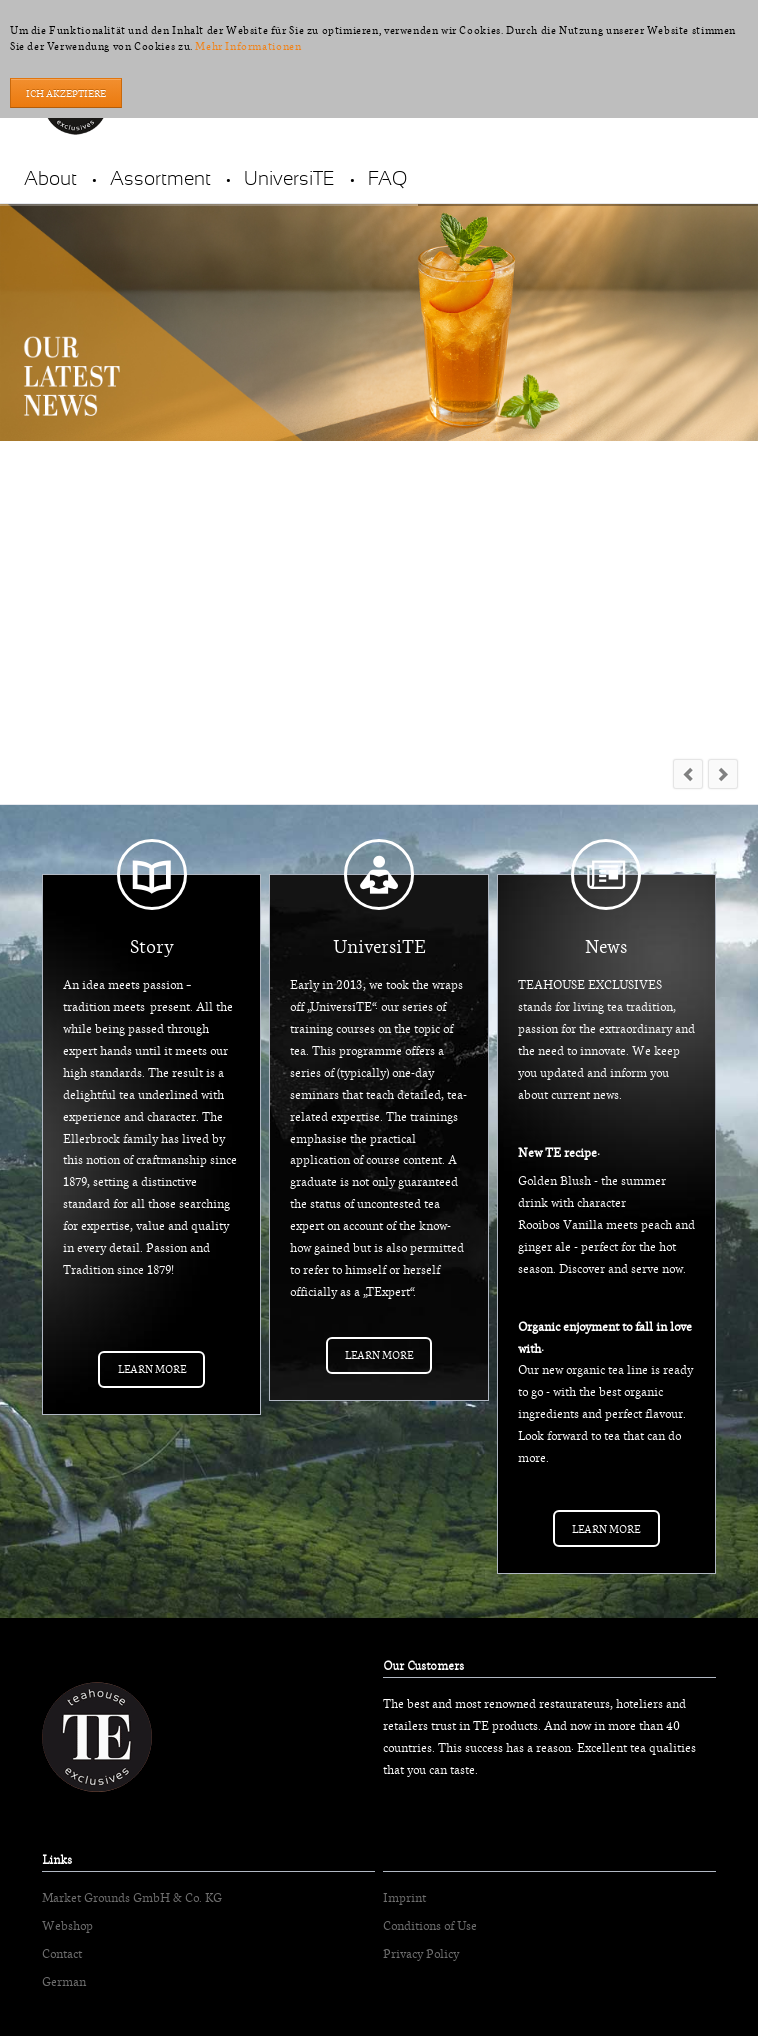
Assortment (160, 179)
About (50, 179)
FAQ (387, 179)
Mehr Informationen (248, 45)
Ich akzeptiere (66, 93)
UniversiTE (289, 179)
